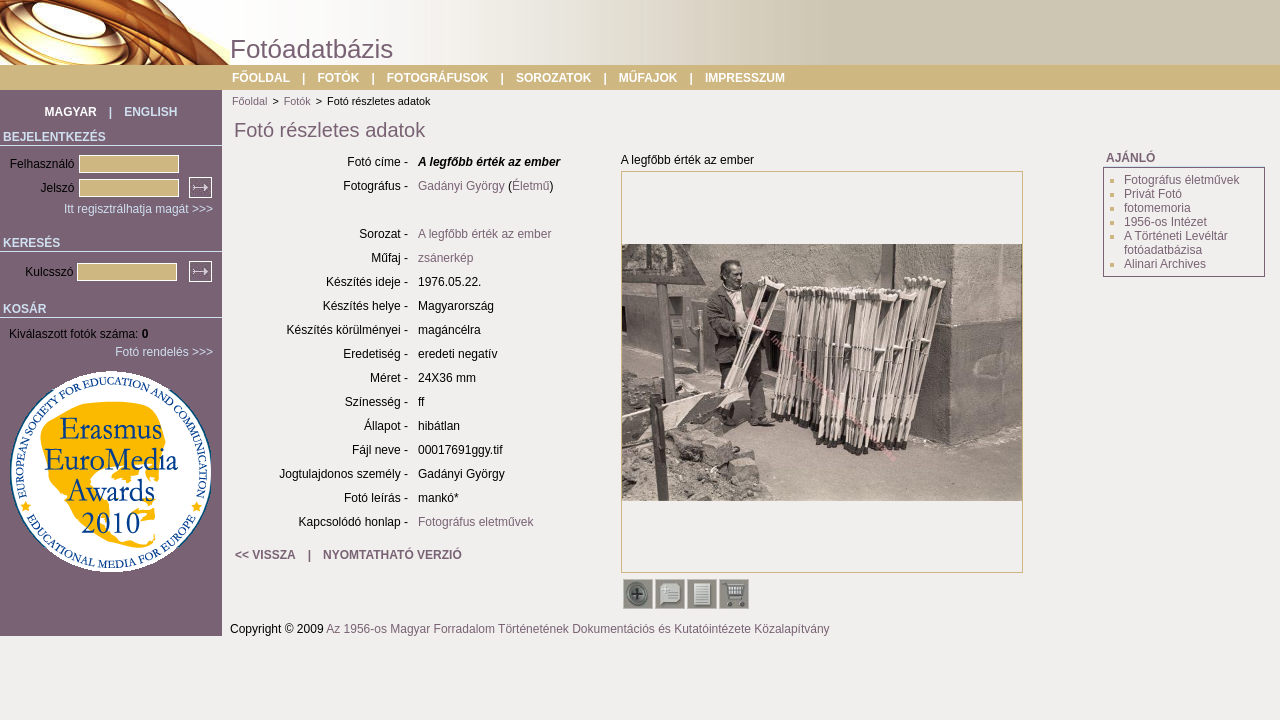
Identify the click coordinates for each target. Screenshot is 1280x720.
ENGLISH (150, 112)
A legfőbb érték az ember (484, 234)
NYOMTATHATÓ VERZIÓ (392, 555)
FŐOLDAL (261, 78)
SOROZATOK (554, 78)
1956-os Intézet (1165, 222)
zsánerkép (445, 258)
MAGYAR (71, 112)
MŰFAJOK (648, 78)
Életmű (530, 186)
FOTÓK (338, 78)
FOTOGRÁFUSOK (438, 78)
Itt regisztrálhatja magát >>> (138, 209)
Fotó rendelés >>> (164, 352)
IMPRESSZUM (745, 78)
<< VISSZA (265, 555)
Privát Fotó (1153, 194)
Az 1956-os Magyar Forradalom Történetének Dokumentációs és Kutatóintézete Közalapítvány (577, 629)
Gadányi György (461, 186)
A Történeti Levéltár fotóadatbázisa (1176, 243)
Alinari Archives (1165, 264)
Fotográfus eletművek (475, 522)
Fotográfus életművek (1181, 180)
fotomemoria (1157, 208)
